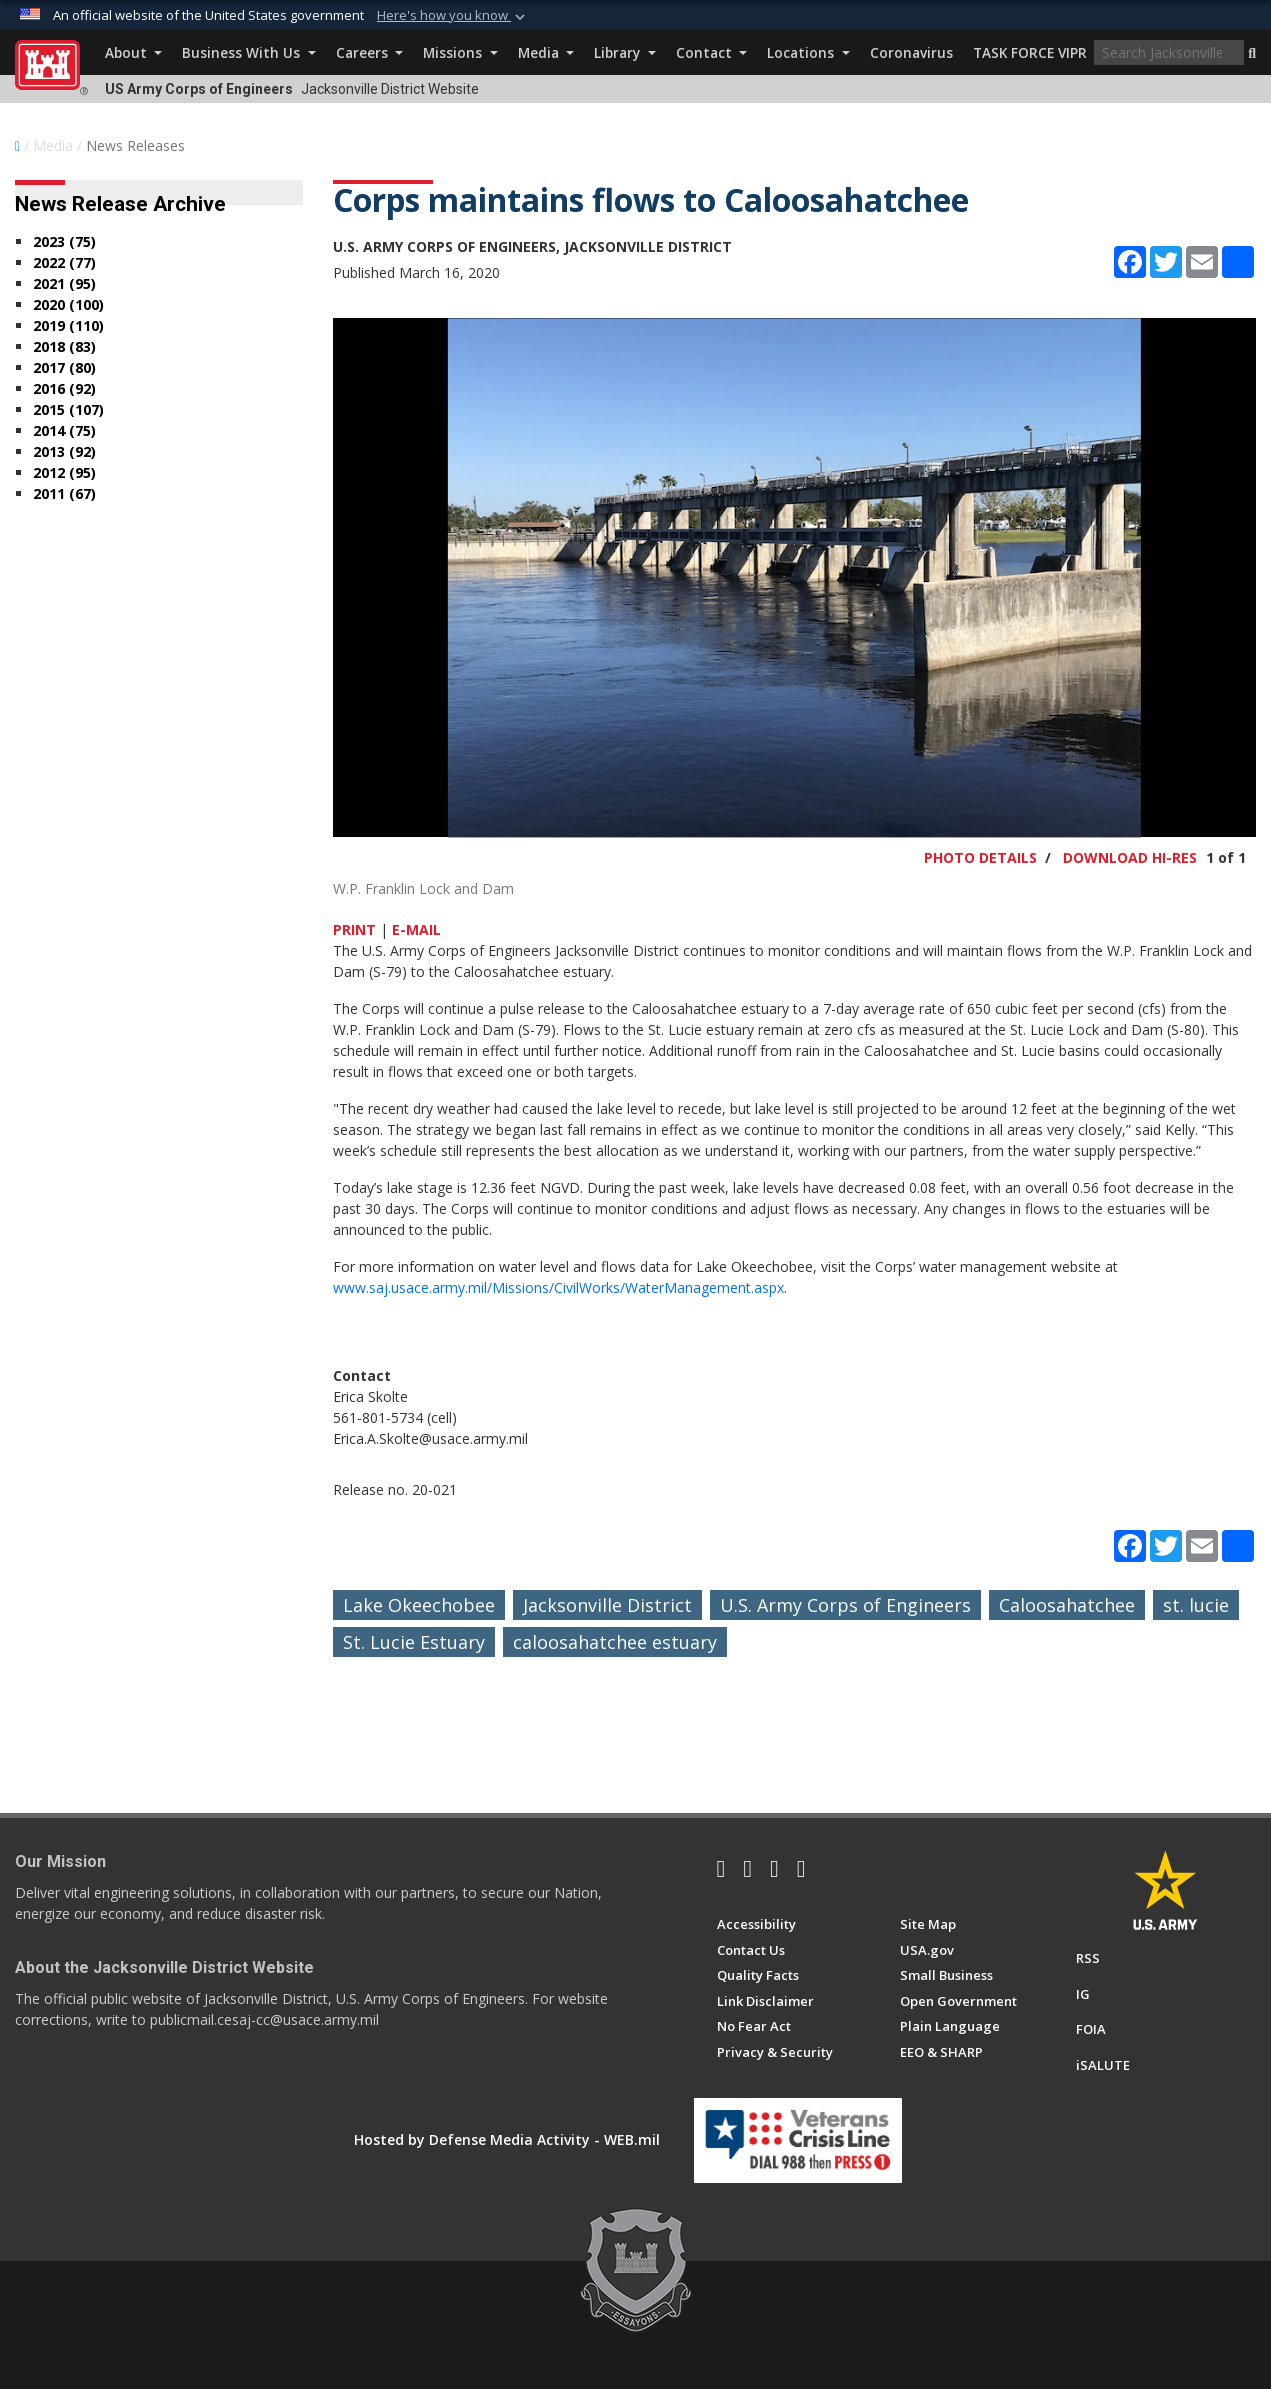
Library (624, 52)
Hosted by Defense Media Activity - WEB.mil (507, 2139)
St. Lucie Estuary (414, 1642)
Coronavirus (911, 52)
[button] (1252, 54)
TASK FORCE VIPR (1030, 52)
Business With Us (248, 52)
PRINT (354, 929)
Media (546, 52)
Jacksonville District (607, 1605)
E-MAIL (416, 929)
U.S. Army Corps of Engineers (845, 1605)
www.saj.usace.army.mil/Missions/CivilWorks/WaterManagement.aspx (558, 1287)
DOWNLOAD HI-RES (1130, 857)
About (133, 52)
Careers (369, 52)
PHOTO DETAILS (980, 857)
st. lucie (1196, 1605)
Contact (711, 52)
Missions (460, 52)
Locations (808, 52)
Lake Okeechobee (419, 1605)
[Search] (1169, 52)
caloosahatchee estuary (615, 1642)
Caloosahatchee (1067, 1605)
